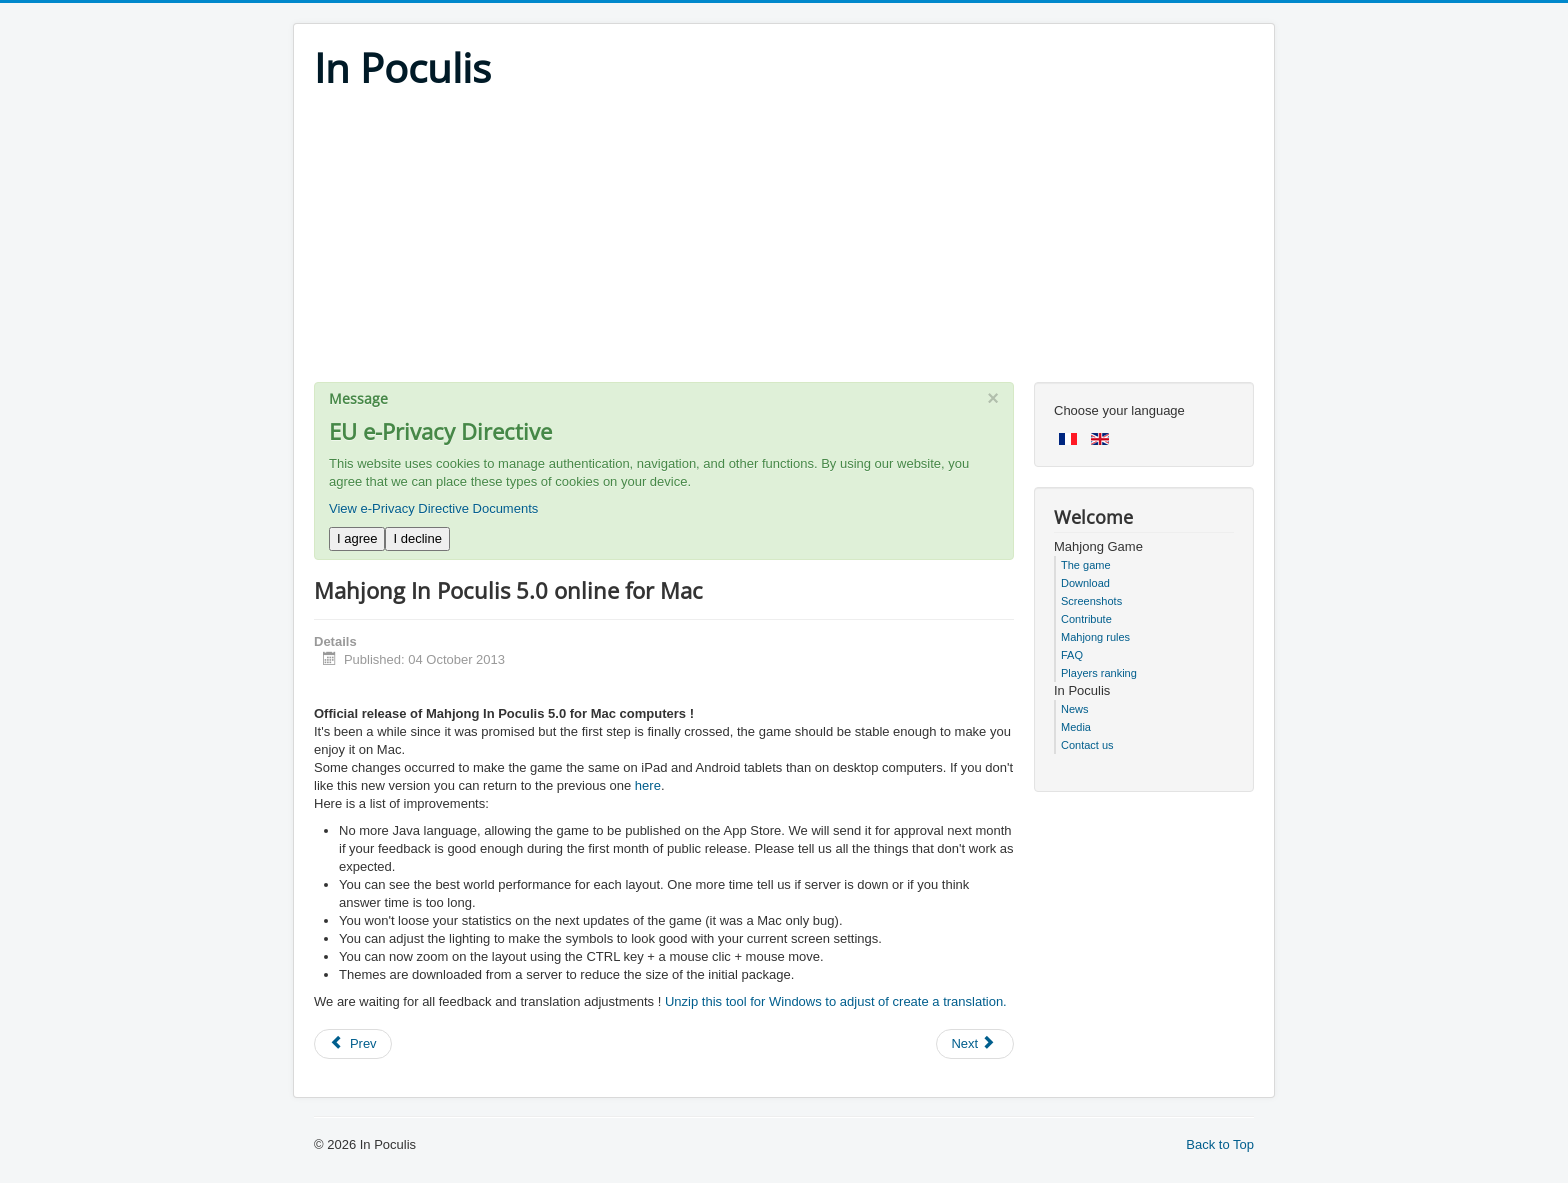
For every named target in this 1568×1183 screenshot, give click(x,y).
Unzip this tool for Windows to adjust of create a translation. (836, 1001)
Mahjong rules (1095, 637)
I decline (417, 538)
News (1075, 709)
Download (1085, 583)
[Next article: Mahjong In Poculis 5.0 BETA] (975, 1044)
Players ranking (1099, 673)
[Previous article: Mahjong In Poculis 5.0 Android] (353, 1044)
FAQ (1072, 655)
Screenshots (1091, 601)
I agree (357, 538)
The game (1086, 565)
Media (1076, 727)
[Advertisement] (784, 242)
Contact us (1087, 745)
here (648, 785)
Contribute (1086, 619)
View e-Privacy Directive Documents (433, 508)
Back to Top (1220, 1144)
